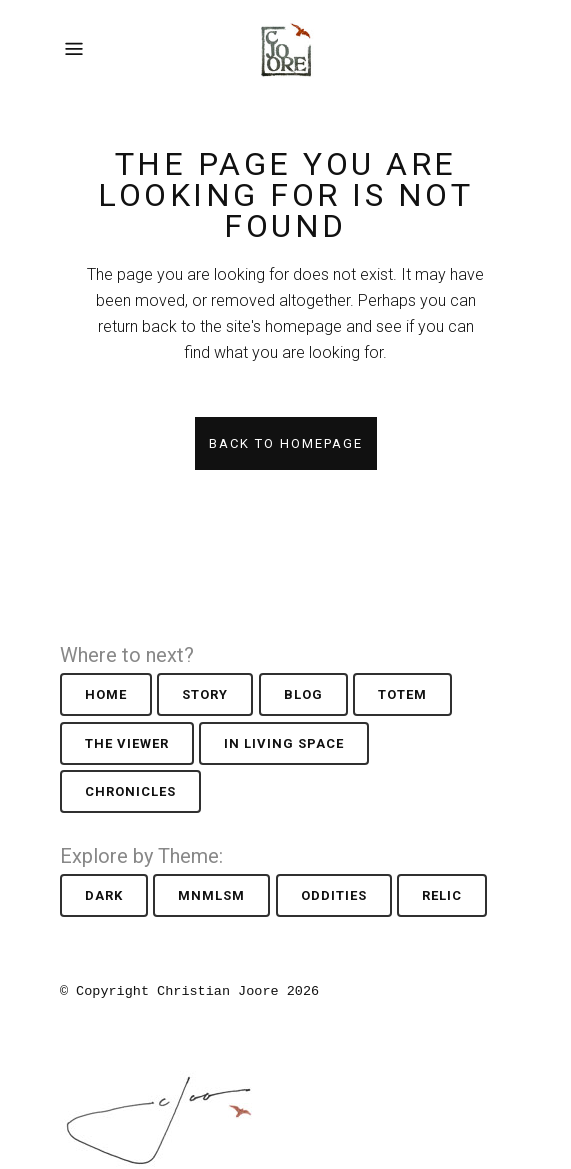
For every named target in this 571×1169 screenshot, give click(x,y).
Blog (303, 694)
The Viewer (127, 743)
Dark (104, 895)
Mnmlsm (211, 895)
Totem (402, 694)
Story (205, 694)
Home (106, 694)
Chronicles (130, 791)
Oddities (334, 895)
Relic (442, 895)
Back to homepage (286, 443)
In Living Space (284, 743)
